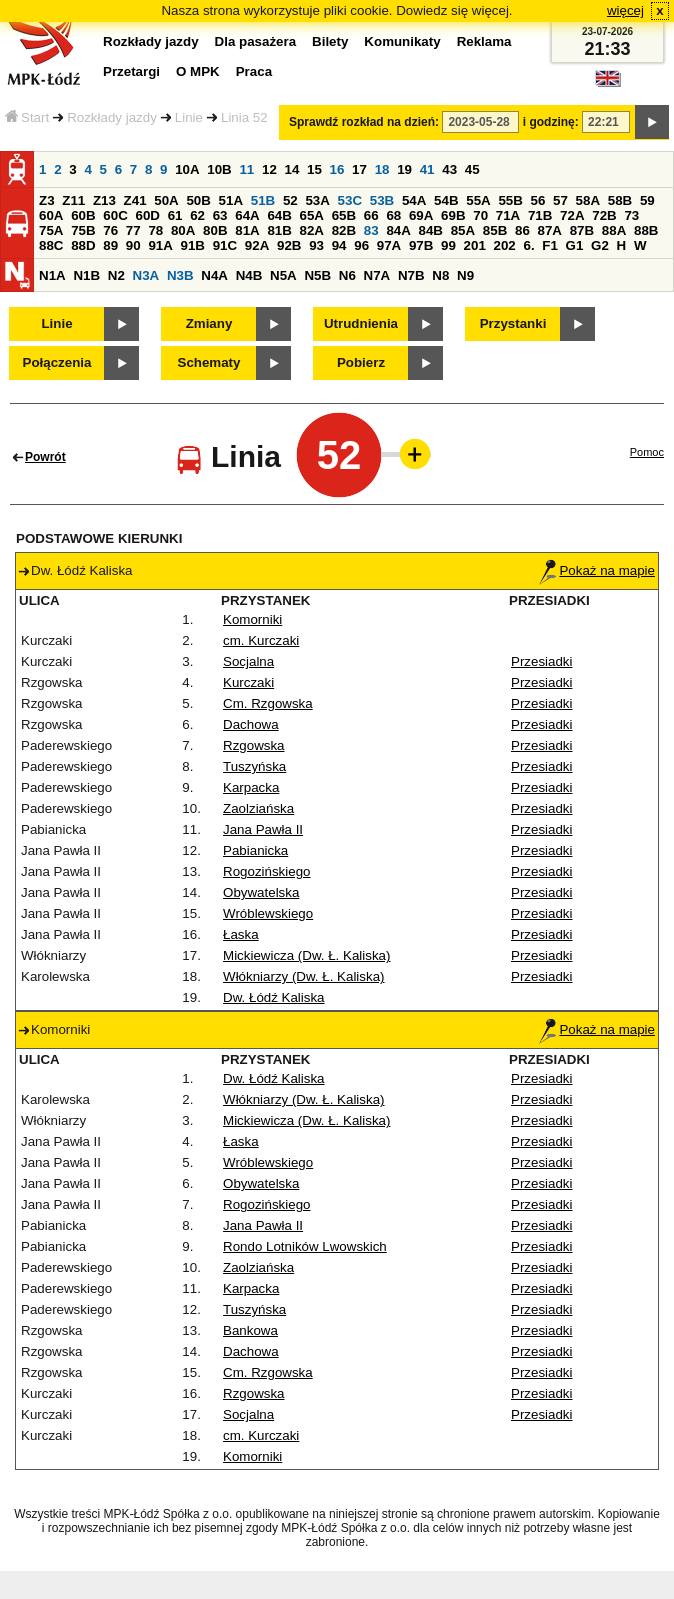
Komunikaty (402, 41)
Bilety (330, 41)
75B (83, 230)
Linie (189, 117)
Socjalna (248, 661)
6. (529, 245)
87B (582, 230)
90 (133, 245)
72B (604, 215)
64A (247, 215)
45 (472, 169)
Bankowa (250, 1330)
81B (279, 230)
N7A (377, 275)
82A (312, 230)
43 (449, 169)
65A (312, 215)
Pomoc (647, 452)
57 (560, 200)
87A (550, 230)
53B (382, 200)
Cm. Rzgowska (268, 703)
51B (263, 200)
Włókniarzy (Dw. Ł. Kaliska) (303, 976)
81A (247, 230)
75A (51, 230)
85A (463, 230)
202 (505, 245)
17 (359, 169)
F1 (550, 245)
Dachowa (251, 724)
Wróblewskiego (268, 913)
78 (155, 230)
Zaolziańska (258, 808)
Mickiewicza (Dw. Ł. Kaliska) (306, 955)
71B (540, 215)
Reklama (484, 41)
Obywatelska (261, 892)
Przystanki (513, 323)
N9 (465, 275)
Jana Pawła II (263, 829)
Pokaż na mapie (597, 570)
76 (110, 230)
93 (316, 245)
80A (183, 230)
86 (522, 230)
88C (51, 245)
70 (480, 215)
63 (220, 215)
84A (398, 230)
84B (431, 230)
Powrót (45, 457)
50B (198, 200)
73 (631, 215)
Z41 (135, 200)
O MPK (198, 71)
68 (393, 215)
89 (110, 245)
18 (382, 169)
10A (187, 169)
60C (115, 215)
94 (339, 245)
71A (508, 215)
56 (538, 200)
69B (453, 215)
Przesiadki (541, 661)
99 (448, 245)
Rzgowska (253, 745)
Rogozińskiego (266, 871)
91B (193, 245)
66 (371, 215)
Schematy (209, 362)
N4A (214, 275)
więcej (625, 10)
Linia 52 (244, 117)
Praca (254, 71)
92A (257, 245)
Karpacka (251, 787)
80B (215, 230)
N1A (52, 275)
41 (427, 169)
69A (421, 215)
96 (361, 245)
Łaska (241, 934)
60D (147, 215)
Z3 (47, 200)
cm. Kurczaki (261, 640)
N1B (86, 275)
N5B (317, 275)
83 (371, 230)
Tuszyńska (254, 766)
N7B (411, 275)
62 (197, 215)
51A (231, 200)
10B (219, 169)
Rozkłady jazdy (112, 117)
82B (344, 230)
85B (495, 230)
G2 (600, 245)
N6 (347, 275)
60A (51, 215)
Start (27, 117)
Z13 (104, 200)
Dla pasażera (256, 41)
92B (289, 245)
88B (646, 230)
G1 (575, 245)
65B (344, 215)
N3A (146, 275)
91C (225, 245)
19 (404, 169)
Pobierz (361, 362)
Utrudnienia (361, 323)
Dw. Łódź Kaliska (274, 997)
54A (414, 200)
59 (647, 200)
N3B (180, 275)
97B (421, 245)
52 (290, 200)
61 (175, 215)
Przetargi (131, 71)
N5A (283, 275)
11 (246, 169)
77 (133, 230)
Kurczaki (248, 682)
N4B (249, 275)
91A (160, 245)
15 (314, 169)
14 (292, 169)
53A (317, 200)
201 (475, 245)
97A (389, 245)
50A (166, 200)
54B (446, 200)
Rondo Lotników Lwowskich (305, 1246)
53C (350, 200)
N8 (440, 275)
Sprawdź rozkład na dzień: (364, 122)
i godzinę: (551, 122)
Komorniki (252, 619)
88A (614, 230)
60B (83, 215)
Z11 (73, 200)
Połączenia (57, 362)
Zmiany (209, 323)
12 (269, 169)
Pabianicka (255, 850)
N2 (116, 275)
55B (510, 200)
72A (572, 215)
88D (83, 245)
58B (620, 200)
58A (588, 200)
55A (478, 200)
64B (279, 215)
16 (337, 169)
